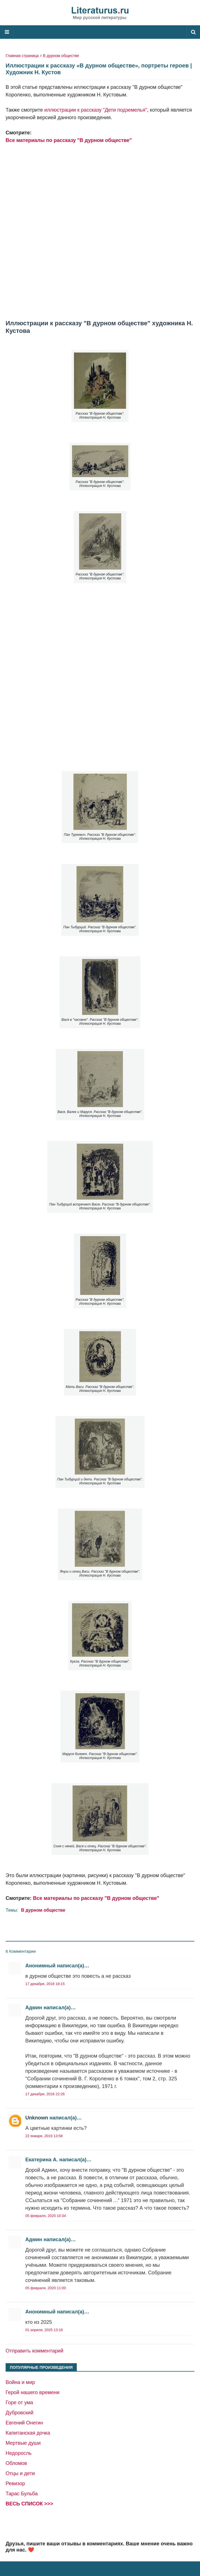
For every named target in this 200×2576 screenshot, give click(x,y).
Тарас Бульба (22, 2493)
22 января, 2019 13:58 (44, 2136)
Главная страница (22, 55)
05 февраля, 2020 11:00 (45, 2288)
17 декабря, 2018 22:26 (45, 2094)
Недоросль (19, 2453)
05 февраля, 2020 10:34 (45, 2216)
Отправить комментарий (34, 2351)
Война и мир (20, 2382)
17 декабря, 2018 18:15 (45, 1984)
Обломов (16, 2463)
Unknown (36, 2118)
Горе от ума (19, 2402)
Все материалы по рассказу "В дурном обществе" (69, 140)
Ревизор (15, 2483)
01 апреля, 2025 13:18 (44, 2330)
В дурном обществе (61, 55)
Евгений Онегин (24, 2423)
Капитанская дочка (28, 2433)
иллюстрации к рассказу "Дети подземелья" (95, 110)
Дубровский (19, 2412)
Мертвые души (23, 2443)
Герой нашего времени (32, 2392)
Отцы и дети (20, 2473)
